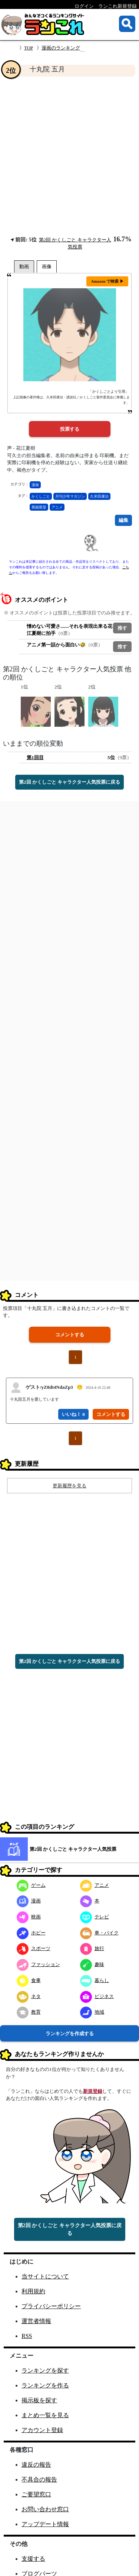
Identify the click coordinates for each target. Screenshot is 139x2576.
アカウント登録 (42, 2430)
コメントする (69, 1334)
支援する (33, 2559)
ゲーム (31, 1885)
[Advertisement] (69, 156)
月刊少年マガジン (70, 496)
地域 (92, 2012)
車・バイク (99, 1933)
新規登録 (92, 2091)
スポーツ (33, 1948)
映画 (29, 1917)
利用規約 (33, 2291)
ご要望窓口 (36, 2494)
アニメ (57, 507)
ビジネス (97, 1996)
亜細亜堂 (39, 507)
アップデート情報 (45, 2524)
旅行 (92, 1948)
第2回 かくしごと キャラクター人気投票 (73, 1849)
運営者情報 (36, 2321)
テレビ (94, 1917)
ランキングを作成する (70, 2033)
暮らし (94, 1980)
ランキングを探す (45, 2370)
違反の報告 (36, 2464)
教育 (29, 2012)
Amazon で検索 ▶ (107, 281)
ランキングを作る (45, 2385)
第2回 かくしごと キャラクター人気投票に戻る (69, 782)
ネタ (29, 1996)
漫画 (35, 485)
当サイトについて (45, 2276)
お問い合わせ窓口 (45, 2509)
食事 (29, 1980)
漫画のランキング (61, 48)
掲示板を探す (39, 2400)
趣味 (92, 1964)
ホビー (31, 1933)
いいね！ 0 (73, 1414)
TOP (28, 48)
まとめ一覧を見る (45, 2415)
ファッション (38, 1964)
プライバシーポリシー (51, 2306)
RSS (26, 2336)
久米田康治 (99, 496)
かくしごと (41, 496)
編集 (123, 520)
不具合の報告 (39, 2479)
